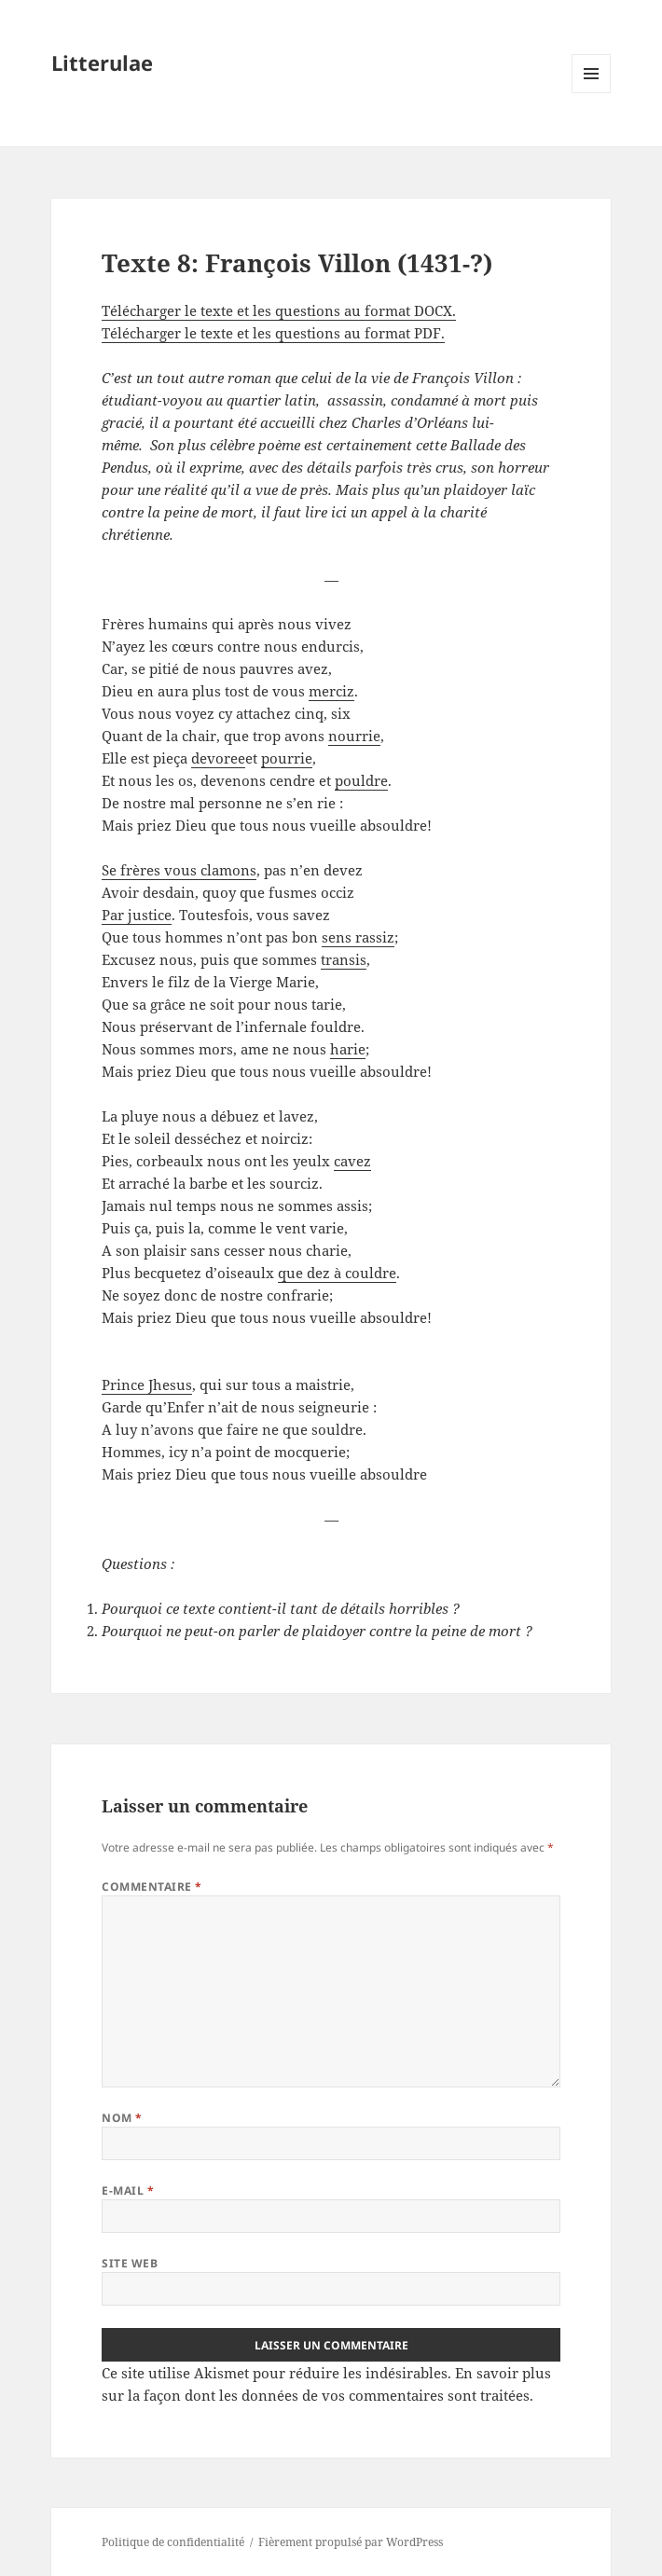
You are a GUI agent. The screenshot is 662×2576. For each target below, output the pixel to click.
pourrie (286, 758)
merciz (331, 691)
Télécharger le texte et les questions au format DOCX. (279, 310)
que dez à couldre (337, 1272)
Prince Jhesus (147, 1384)
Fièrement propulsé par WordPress (350, 2542)
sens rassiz (358, 937)
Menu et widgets (591, 92)
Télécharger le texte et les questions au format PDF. (273, 333)
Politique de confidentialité (173, 2542)
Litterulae (102, 62)
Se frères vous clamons (179, 870)
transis (343, 959)
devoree (218, 758)
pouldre (361, 780)
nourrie (354, 735)
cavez (352, 1160)
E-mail (128, 2190)
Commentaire (151, 1886)
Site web (130, 2263)
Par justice (137, 914)
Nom (122, 2118)
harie (347, 1049)
